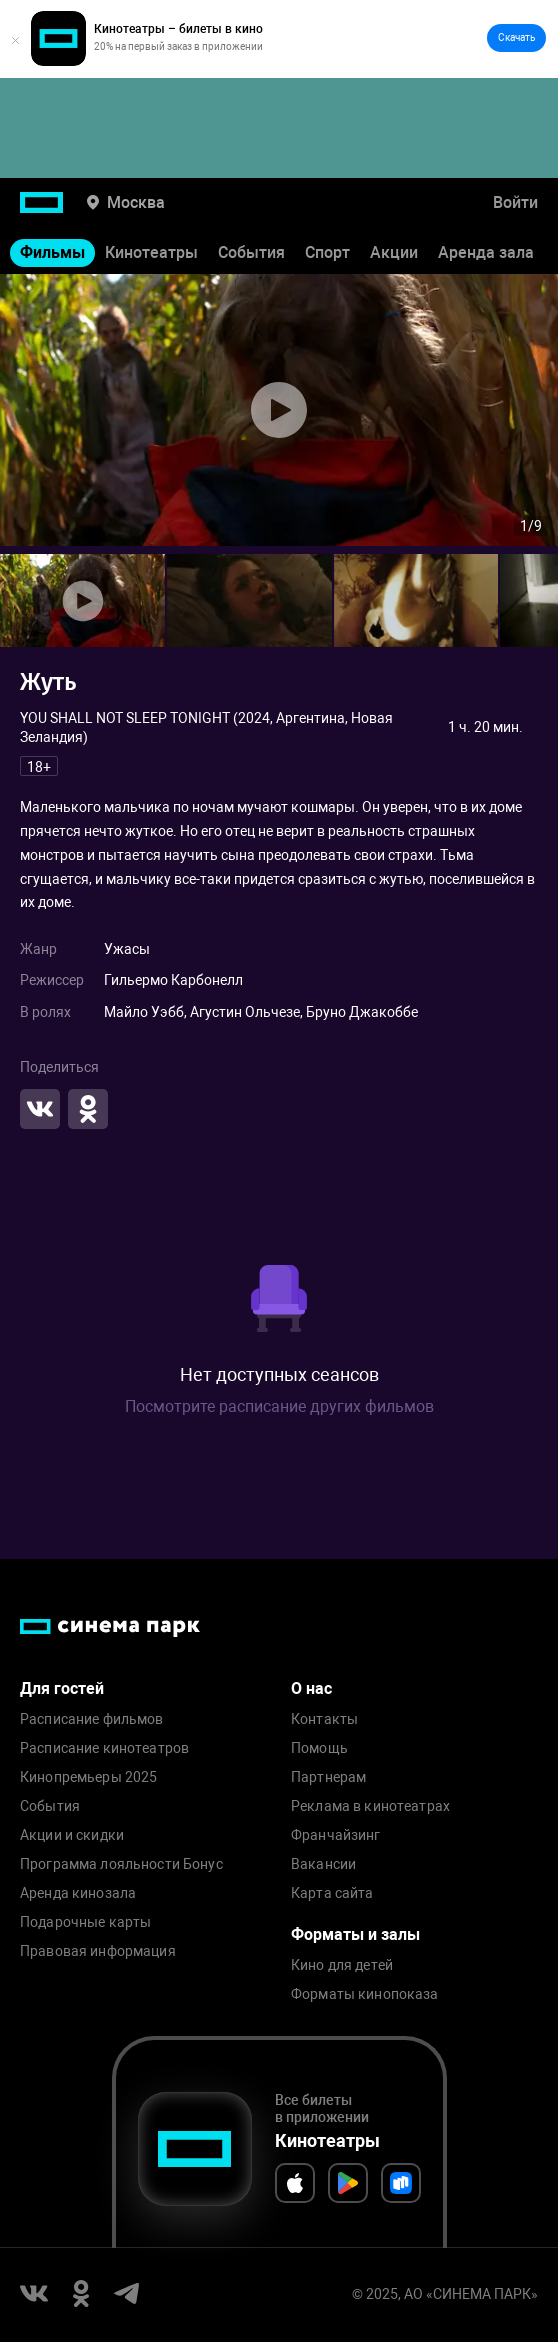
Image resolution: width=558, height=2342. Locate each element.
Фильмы (52, 252)
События (251, 252)
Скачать (516, 37)
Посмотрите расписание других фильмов (279, 1406)
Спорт (327, 252)
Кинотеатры (151, 252)
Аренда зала (486, 252)
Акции (394, 252)
